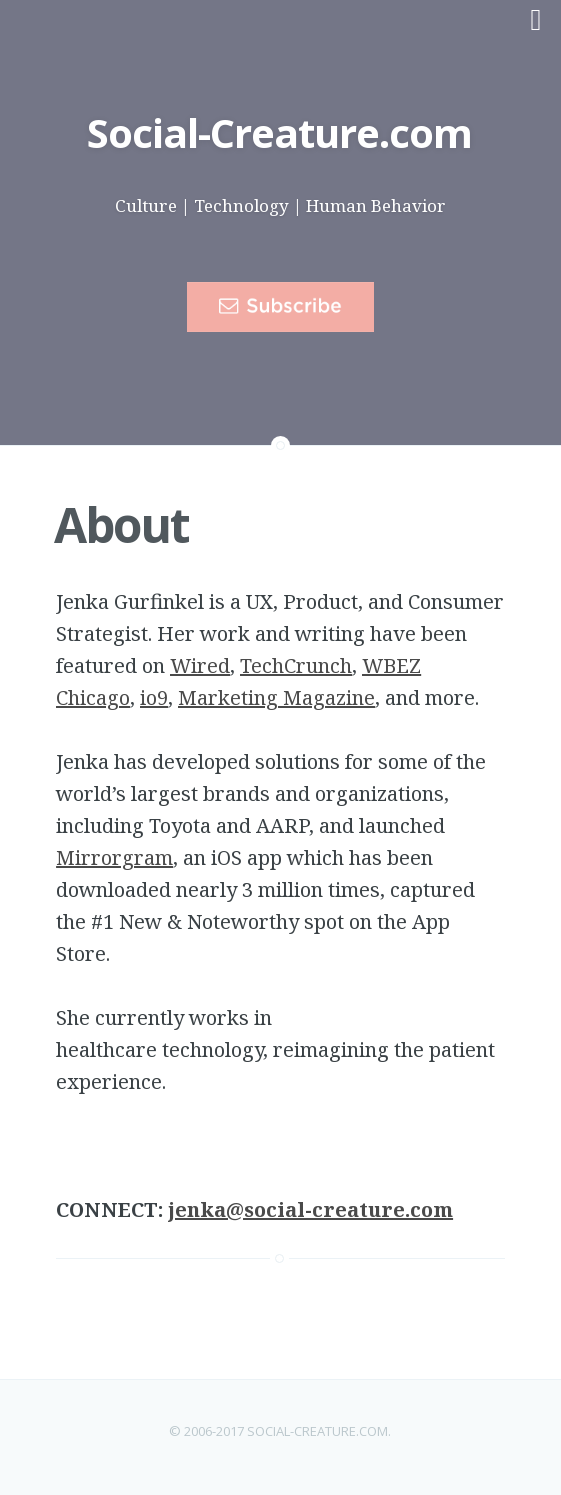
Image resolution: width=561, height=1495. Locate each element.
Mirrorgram (114, 857)
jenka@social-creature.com (310, 1209)
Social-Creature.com (279, 132)
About (121, 524)
